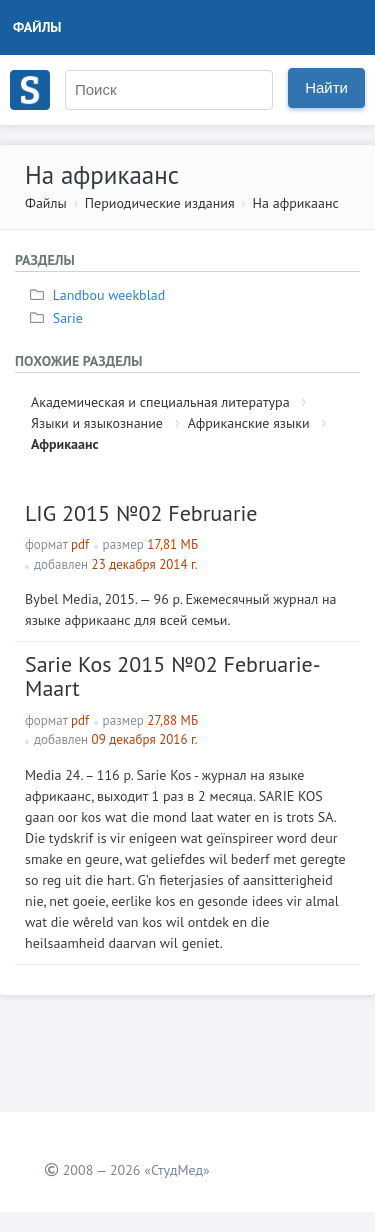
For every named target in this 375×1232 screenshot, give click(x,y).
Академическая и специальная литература (160, 402)
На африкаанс (296, 203)
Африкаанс (65, 444)
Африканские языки (249, 423)
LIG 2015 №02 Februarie (141, 513)
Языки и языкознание (97, 423)
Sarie (59, 318)
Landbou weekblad (100, 295)
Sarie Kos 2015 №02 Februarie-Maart (173, 676)
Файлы (37, 27)
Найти (326, 87)
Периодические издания (160, 203)
